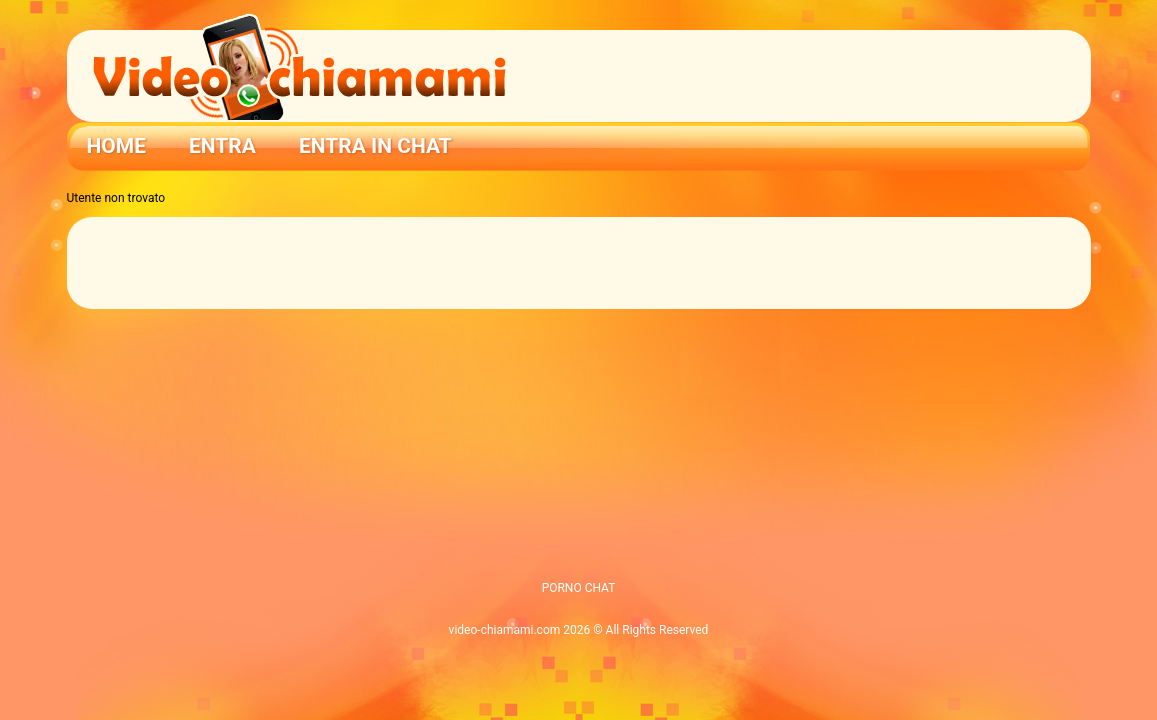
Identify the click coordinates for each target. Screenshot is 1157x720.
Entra (222, 146)
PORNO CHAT (579, 588)
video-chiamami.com (505, 630)
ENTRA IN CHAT (375, 146)
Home (117, 146)
